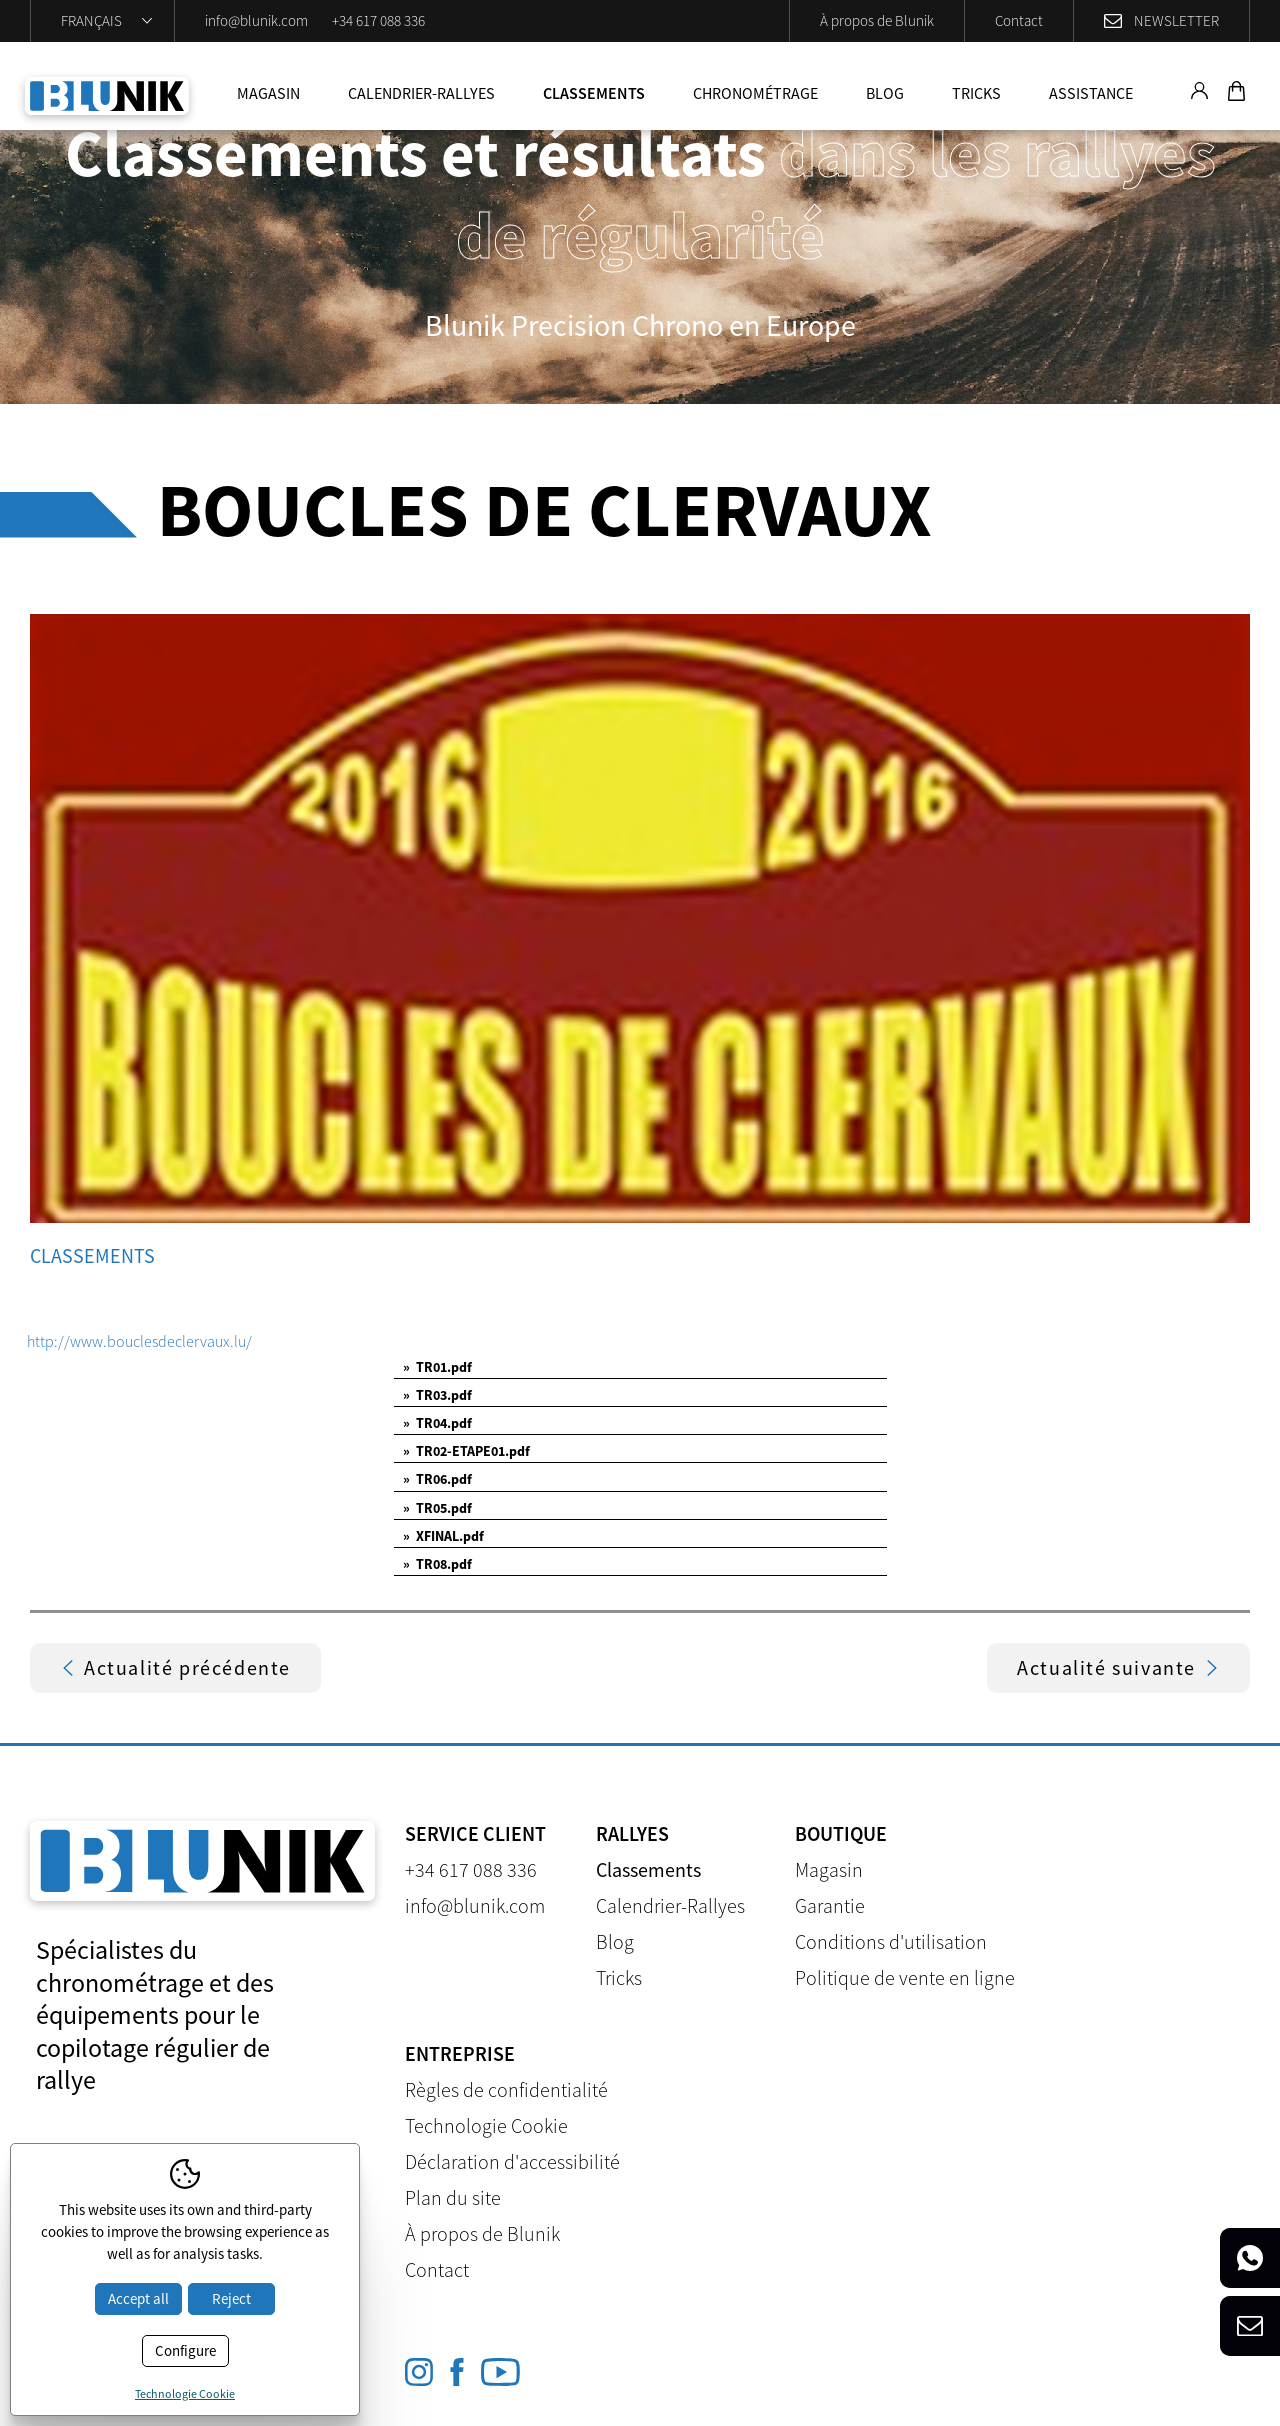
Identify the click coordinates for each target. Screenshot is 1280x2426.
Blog (885, 93)
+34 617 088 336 (378, 20)
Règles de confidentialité (506, 2089)
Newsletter (1176, 20)
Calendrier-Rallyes (421, 93)
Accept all (138, 2298)
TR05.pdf (437, 1508)
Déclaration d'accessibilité (512, 2161)
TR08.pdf (437, 1564)
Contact (1019, 20)
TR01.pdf (437, 1367)
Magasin (268, 93)
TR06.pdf (437, 1479)
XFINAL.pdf (443, 1536)
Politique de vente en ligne (905, 1977)
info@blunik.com (256, 20)
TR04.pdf (437, 1423)
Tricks (976, 93)
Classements (594, 93)
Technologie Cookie (486, 2125)
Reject (231, 2298)
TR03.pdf (437, 1395)
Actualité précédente (175, 1667)
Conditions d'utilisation (891, 1941)
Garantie (830, 1905)
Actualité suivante (1118, 1667)
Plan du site (453, 2197)
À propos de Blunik (877, 20)
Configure (185, 2350)
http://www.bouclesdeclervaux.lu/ (139, 1341)
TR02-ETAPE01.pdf (466, 1451)
